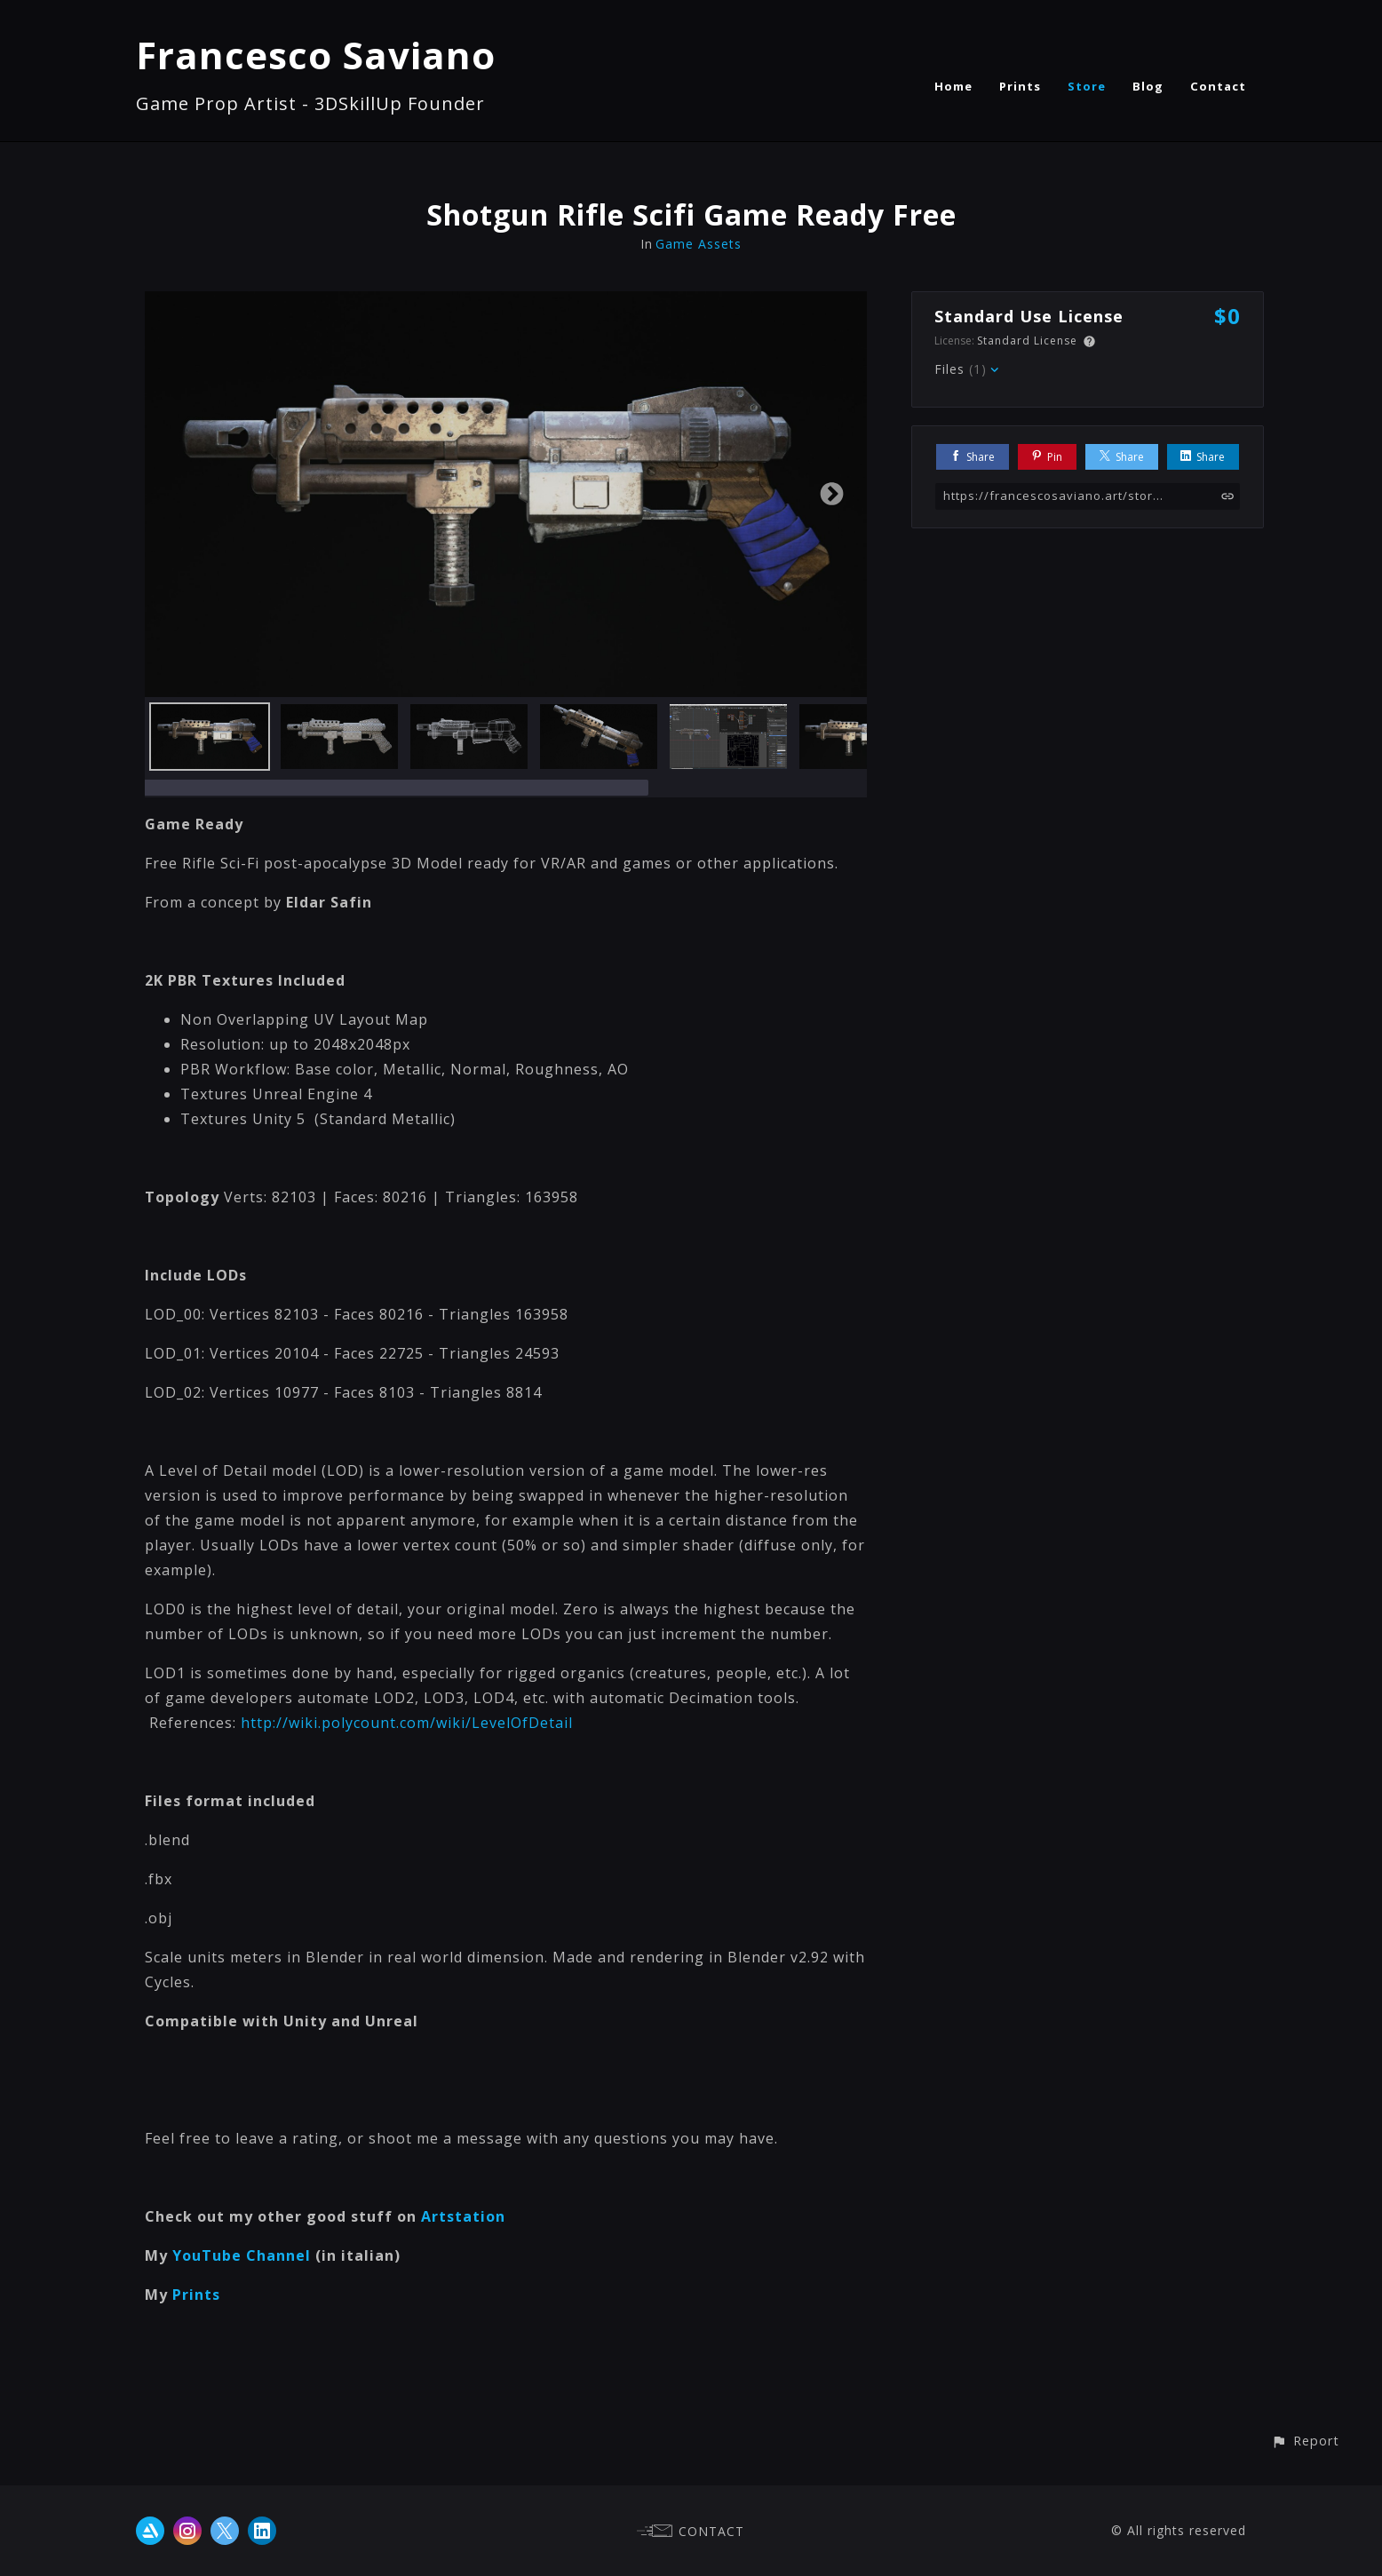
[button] (1305, 2440)
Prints (1020, 86)
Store (1087, 86)
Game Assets (698, 243)
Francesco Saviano (316, 54)
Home (953, 86)
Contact (1218, 86)
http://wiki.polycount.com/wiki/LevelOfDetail (407, 1722)
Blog (1148, 86)
